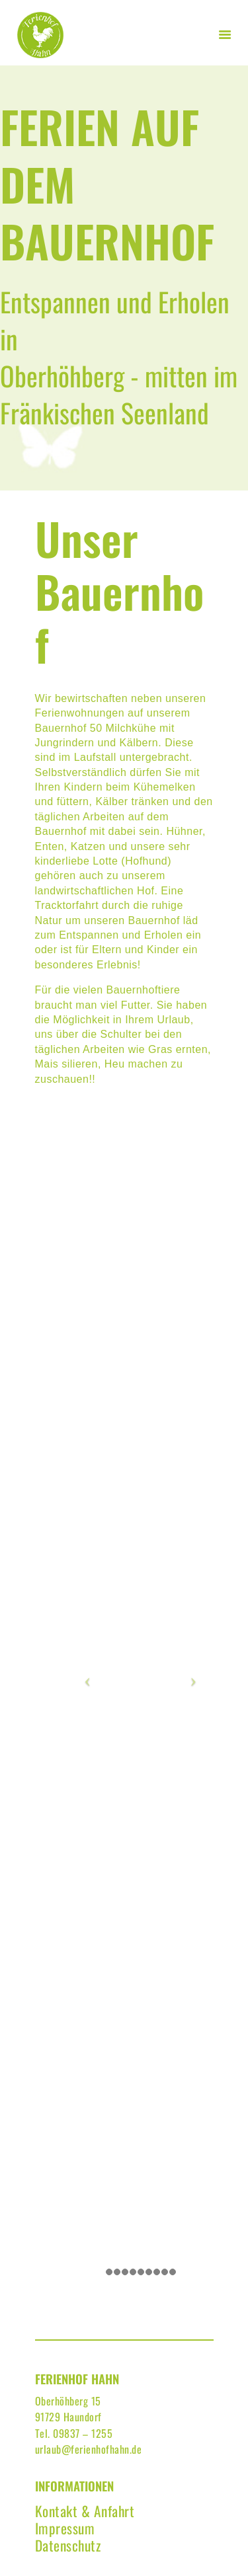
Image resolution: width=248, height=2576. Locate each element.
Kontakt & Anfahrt (85, 2511)
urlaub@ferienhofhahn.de (88, 2449)
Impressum (65, 2528)
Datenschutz (68, 2545)
